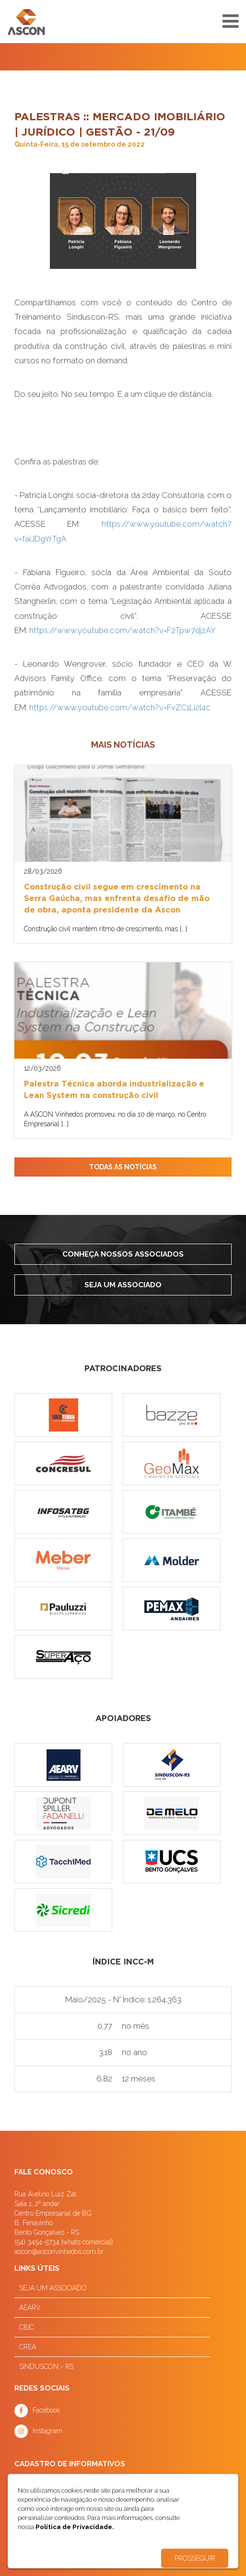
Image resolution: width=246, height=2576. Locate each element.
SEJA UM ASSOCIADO (53, 2288)
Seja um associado (123, 1285)
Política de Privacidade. (74, 2526)
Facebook (46, 2410)
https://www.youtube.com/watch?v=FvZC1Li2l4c (120, 707)
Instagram (47, 2431)
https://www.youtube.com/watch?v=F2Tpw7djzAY (122, 630)
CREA (27, 2347)
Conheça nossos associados (123, 1254)
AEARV (30, 2307)
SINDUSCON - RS (46, 2366)
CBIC (26, 2327)
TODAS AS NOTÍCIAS (123, 1167)
